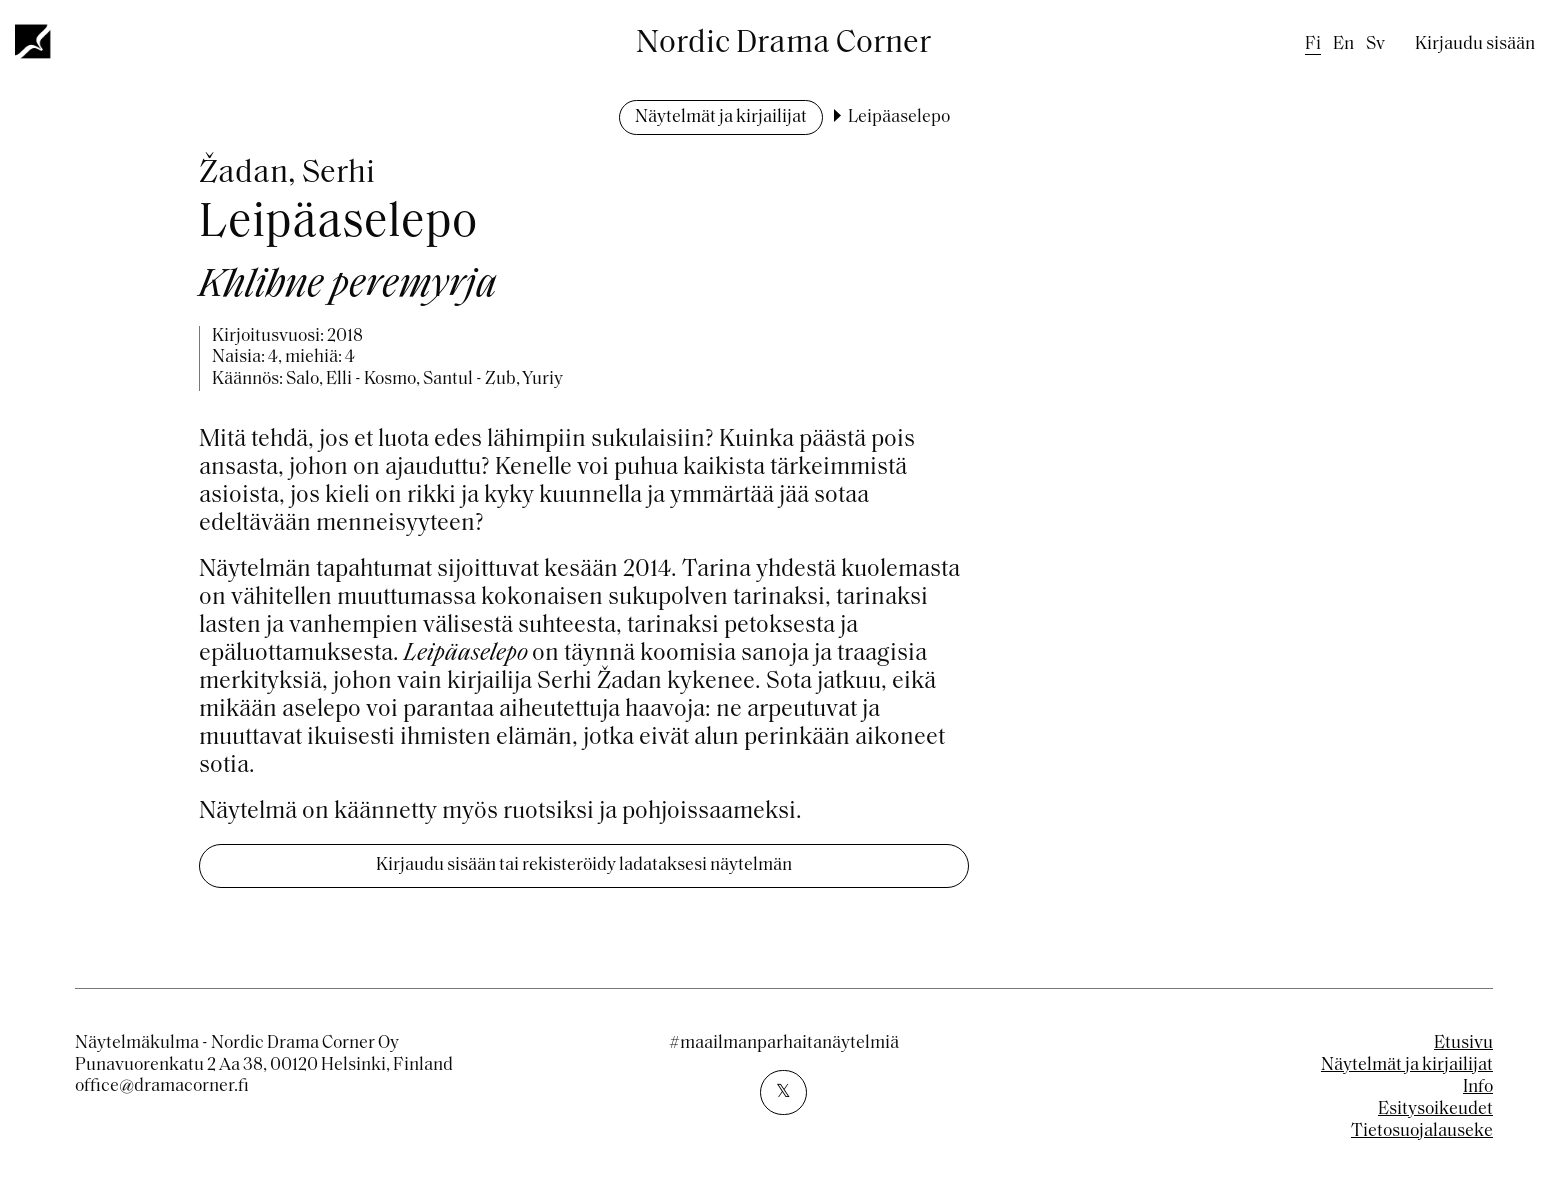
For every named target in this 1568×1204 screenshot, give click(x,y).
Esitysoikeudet (1435, 1109)
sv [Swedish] (1375, 44)
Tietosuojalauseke (1422, 1131)
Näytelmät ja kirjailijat (721, 117)
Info (1478, 1087)
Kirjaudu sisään (1475, 44)
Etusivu (1463, 1043)
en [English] (1343, 44)
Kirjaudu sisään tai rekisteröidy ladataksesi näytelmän (584, 865)
